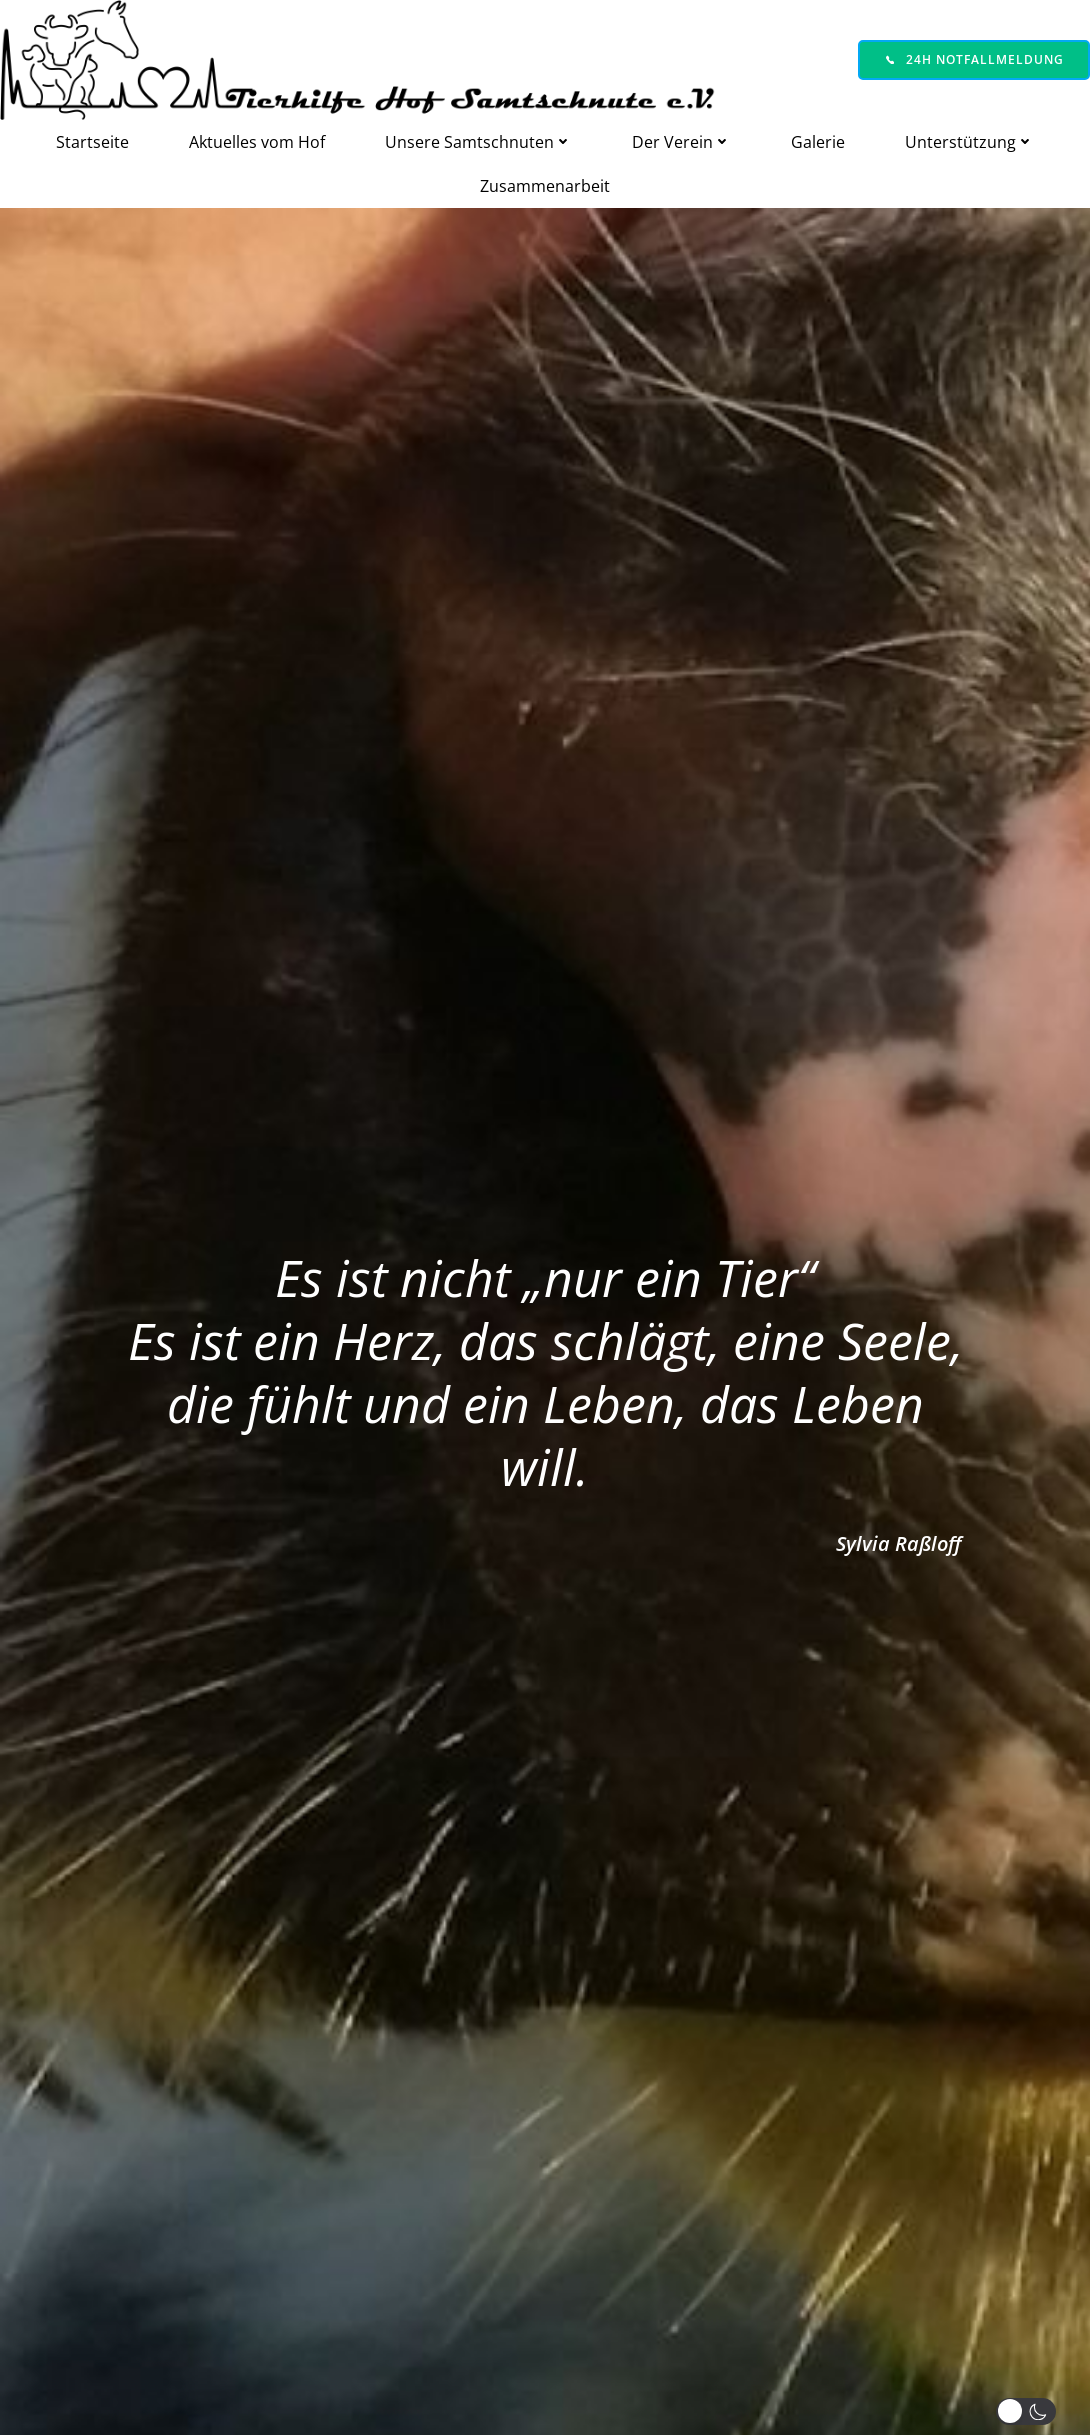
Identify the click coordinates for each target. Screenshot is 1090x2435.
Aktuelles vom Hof (257, 142)
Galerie (818, 142)
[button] (1030, 2411)
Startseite (92, 142)
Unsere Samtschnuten (478, 142)
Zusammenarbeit (545, 186)
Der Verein (681, 142)
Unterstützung (969, 142)
